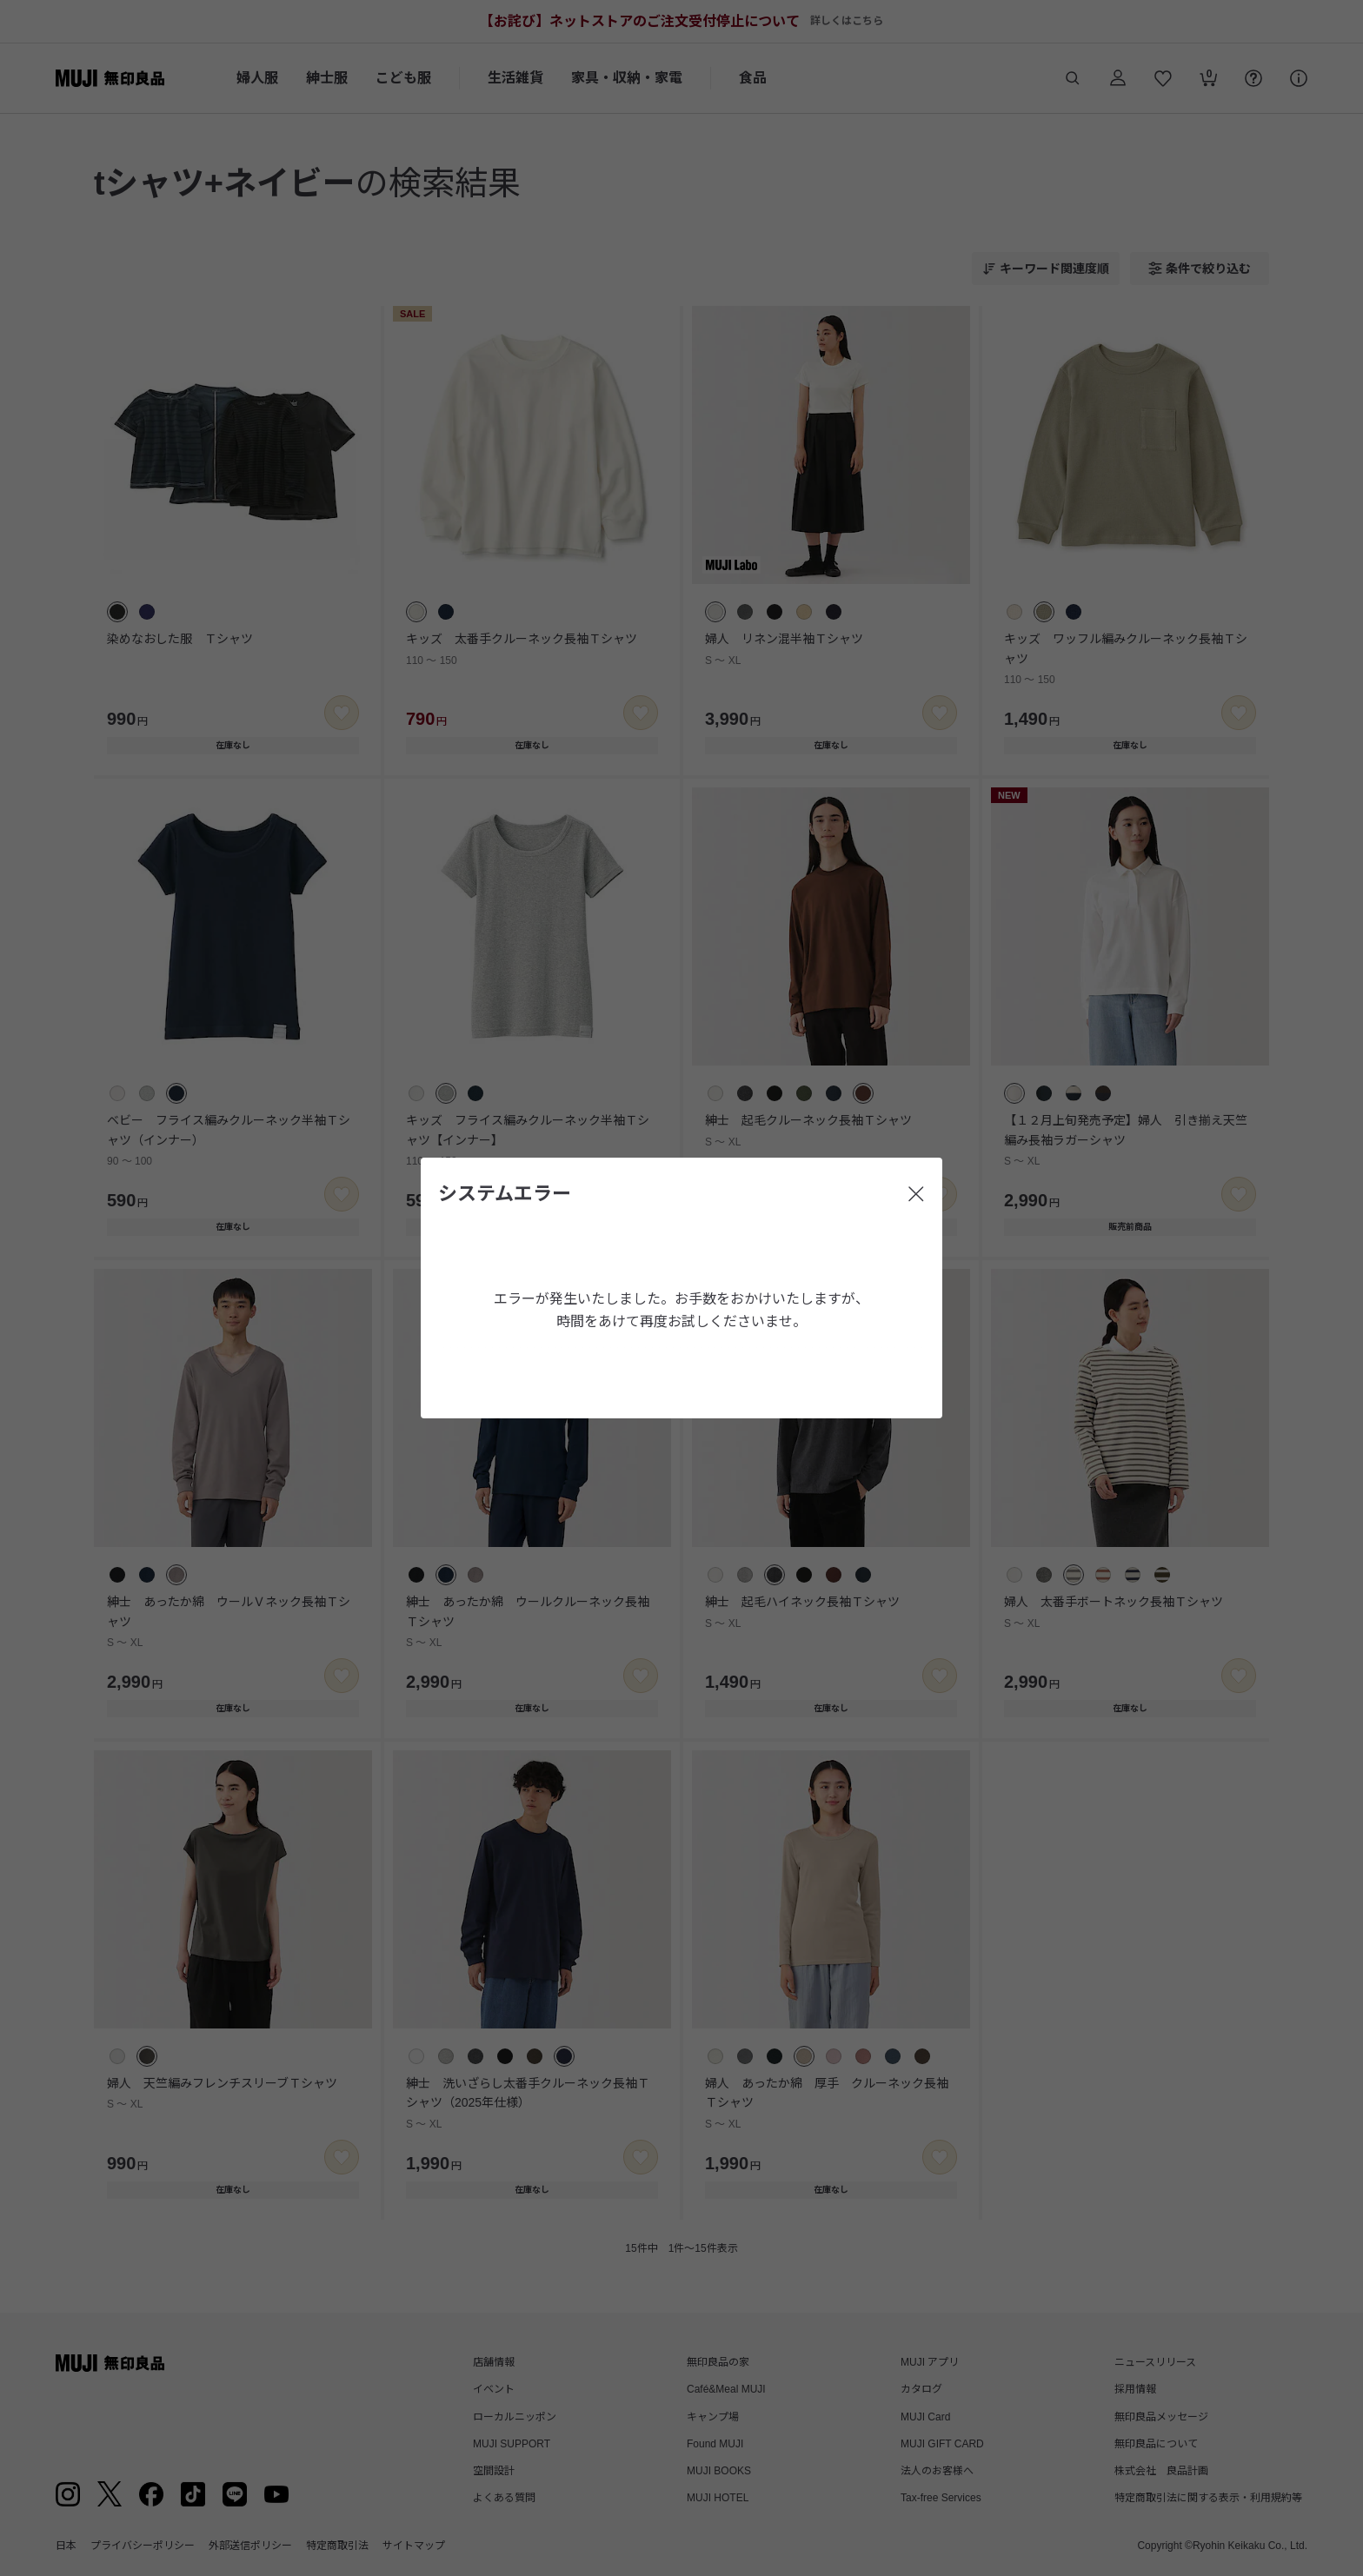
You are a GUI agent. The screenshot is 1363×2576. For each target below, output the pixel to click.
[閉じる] (916, 1194)
